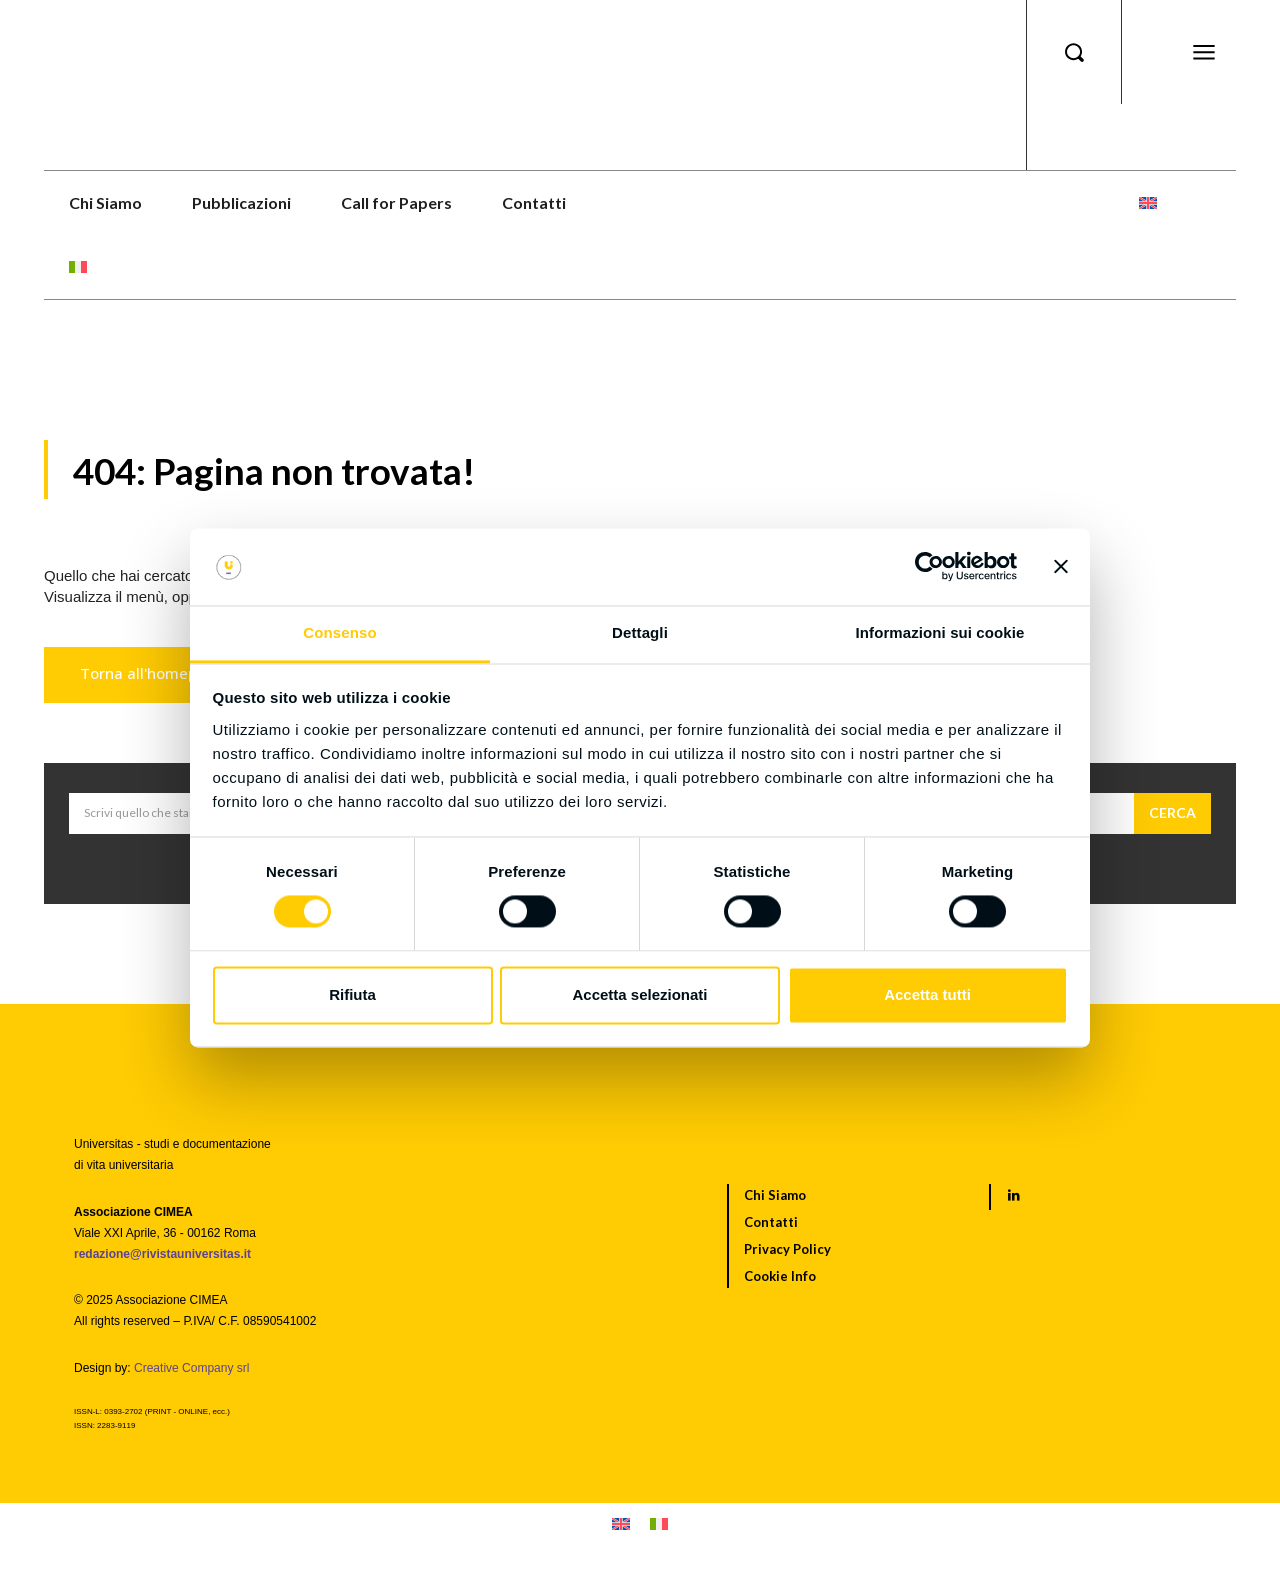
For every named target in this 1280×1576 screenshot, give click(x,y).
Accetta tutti (927, 994)
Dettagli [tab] (640, 632)
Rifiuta (352, 994)
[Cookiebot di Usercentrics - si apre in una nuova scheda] (929, 567)
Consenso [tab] (339, 632)
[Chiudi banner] (1061, 567)
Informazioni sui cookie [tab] (940, 632)
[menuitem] (1148, 203)
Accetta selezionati (639, 994)
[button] (1074, 52)
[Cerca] (1172, 815)
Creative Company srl (191, 1370)
